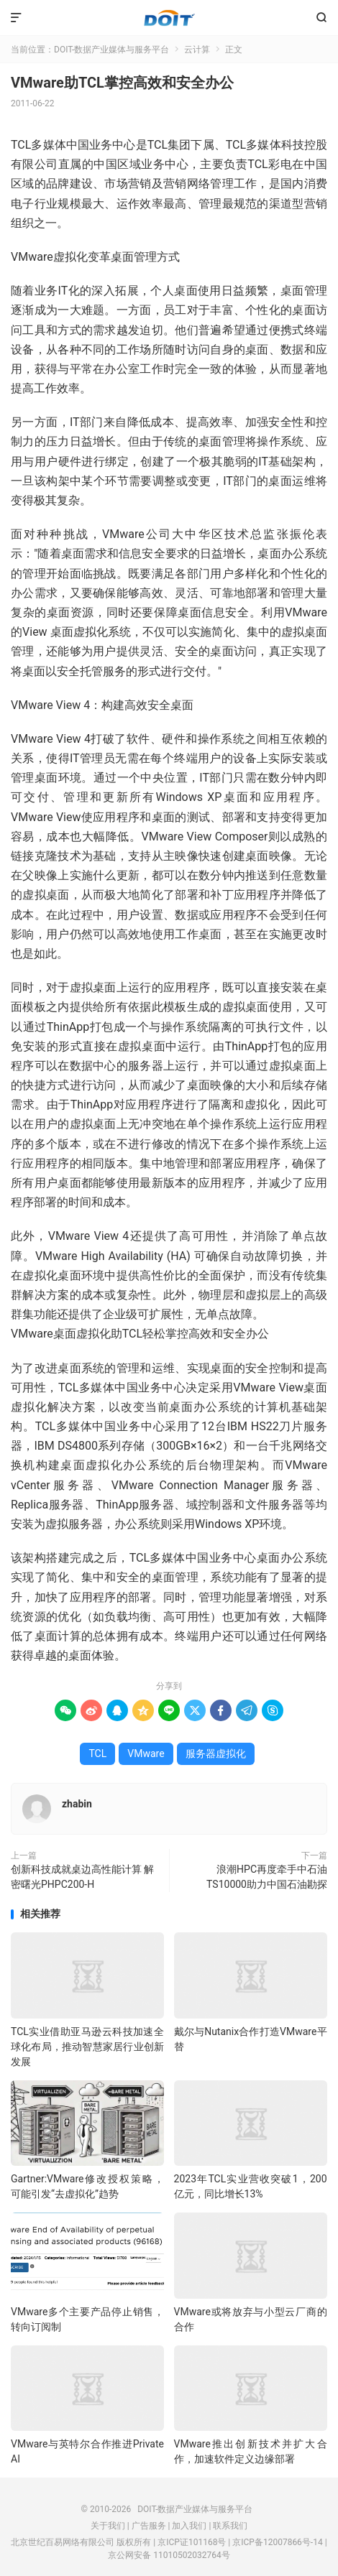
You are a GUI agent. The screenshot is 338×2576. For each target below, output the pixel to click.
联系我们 (230, 2526)
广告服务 (149, 2526)
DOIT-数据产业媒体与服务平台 (169, 18)
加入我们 (189, 2526)
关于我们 (108, 2526)
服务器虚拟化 (216, 1753)
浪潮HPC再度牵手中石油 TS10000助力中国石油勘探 (266, 1876)
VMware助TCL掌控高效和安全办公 (122, 82)
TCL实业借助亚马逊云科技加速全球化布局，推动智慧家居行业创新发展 (87, 2046)
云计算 (197, 50)
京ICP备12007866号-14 (277, 2542)
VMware (145, 1753)
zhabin (77, 1804)
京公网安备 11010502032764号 (168, 2555)
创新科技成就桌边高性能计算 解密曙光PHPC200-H (82, 1876)
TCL (97, 1753)
